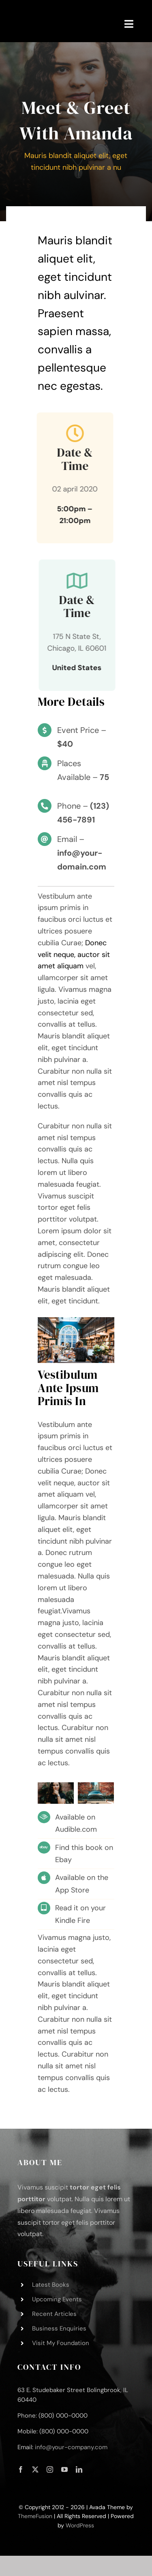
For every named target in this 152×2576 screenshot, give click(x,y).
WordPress (80, 2525)
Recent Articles (54, 2314)
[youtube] (64, 2469)
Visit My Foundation (60, 2343)
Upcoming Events (57, 2299)
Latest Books (50, 2285)
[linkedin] (79, 2469)
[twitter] (35, 2469)
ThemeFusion (35, 2516)
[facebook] (20, 2469)
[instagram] (50, 2469)
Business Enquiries (59, 2328)
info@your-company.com (71, 2447)
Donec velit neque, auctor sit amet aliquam (74, 954)
